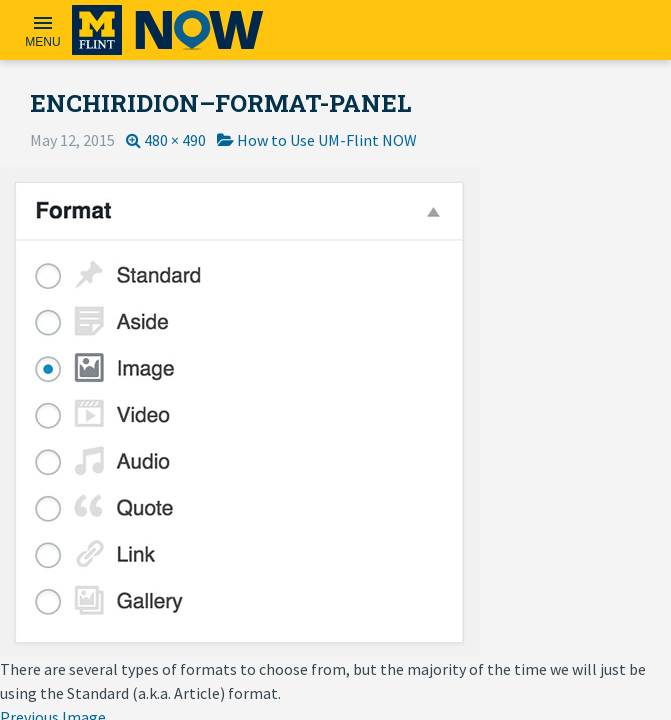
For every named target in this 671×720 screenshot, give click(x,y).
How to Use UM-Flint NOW (327, 140)
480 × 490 (175, 140)
